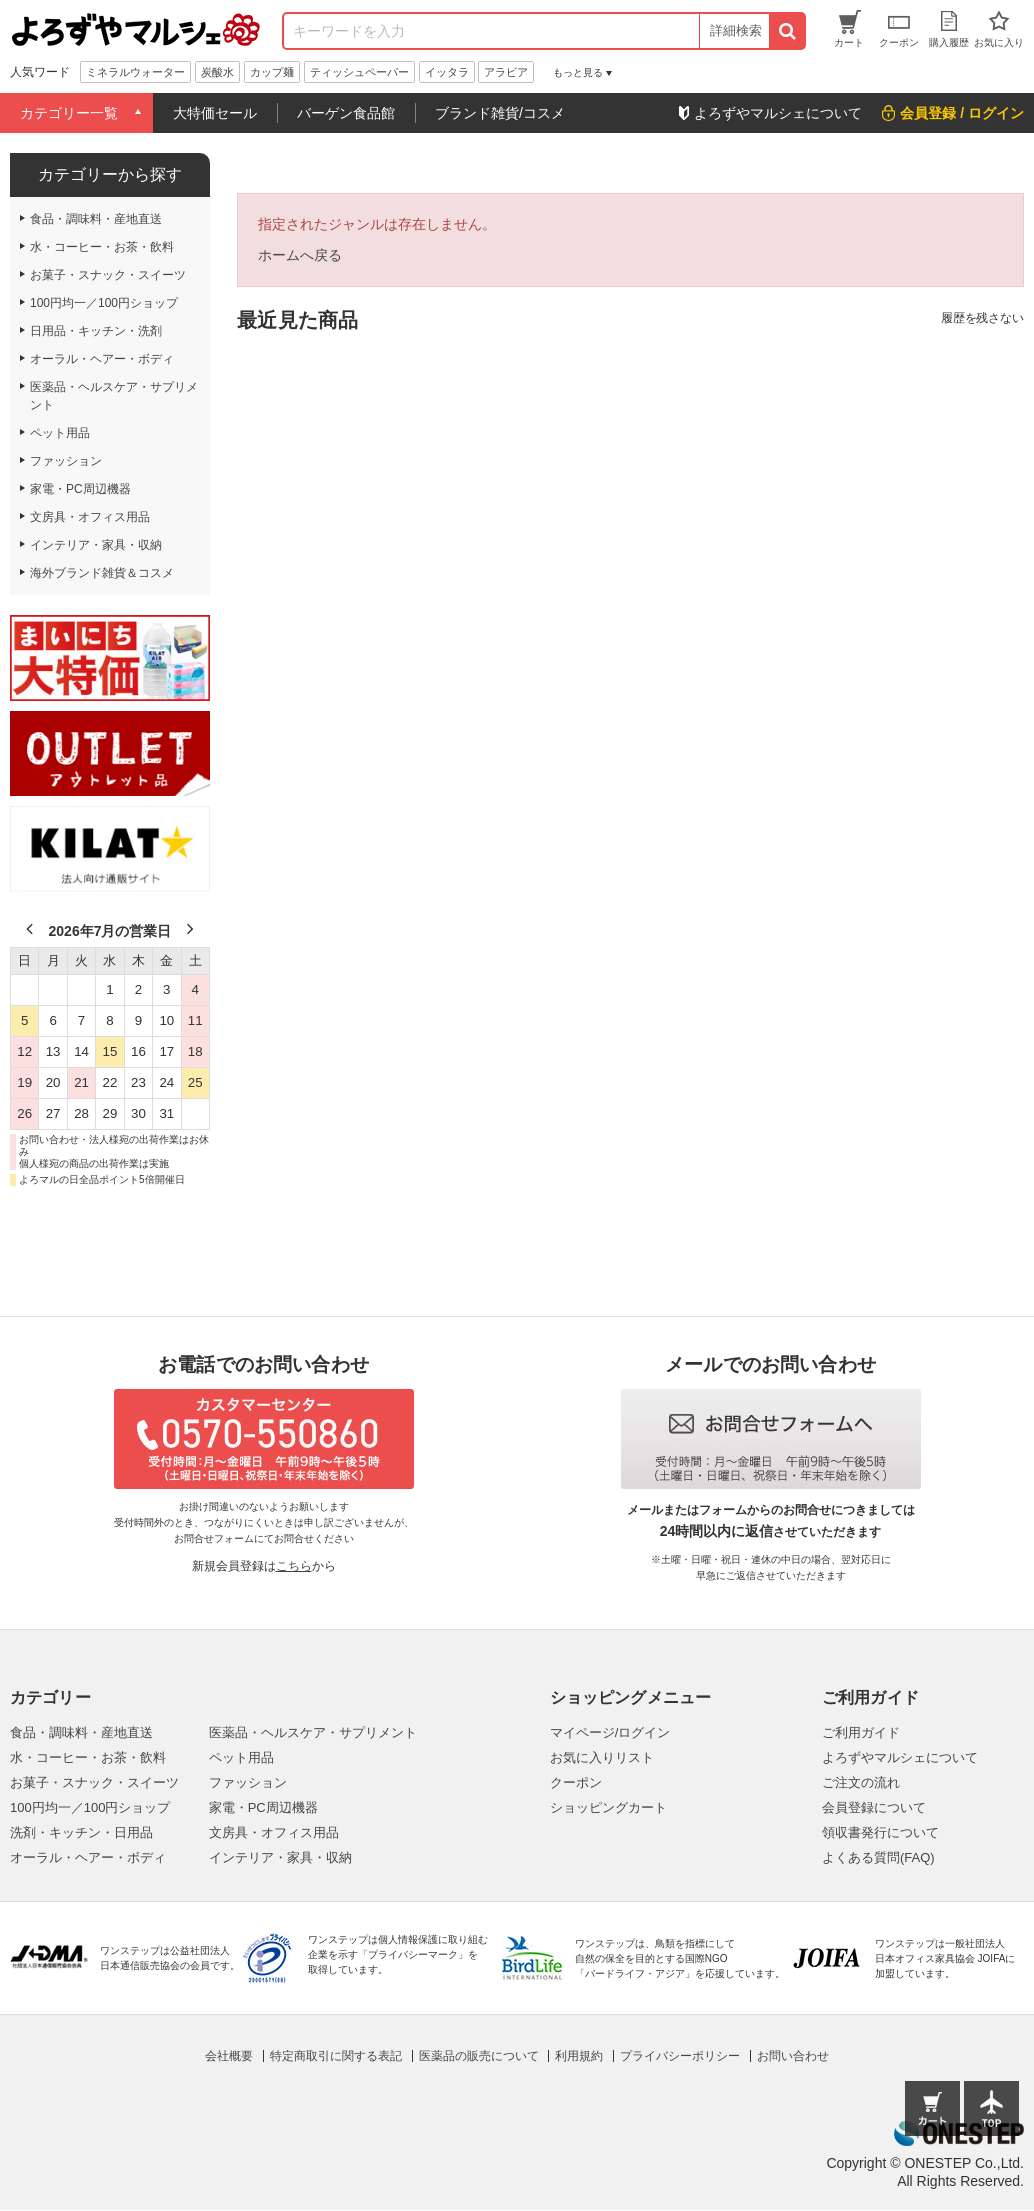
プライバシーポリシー (680, 2056)
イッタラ (447, 72)
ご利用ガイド (861, 1732)
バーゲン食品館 (346, 113)
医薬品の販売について (479, 2056)
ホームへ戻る (300, 255)
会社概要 (229, 2056)
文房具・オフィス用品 (274, 1832)
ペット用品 (241, 1757)
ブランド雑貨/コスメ (500, 113)
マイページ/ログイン (610, 1732)
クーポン (576, 1782)
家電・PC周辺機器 (263, 1807)
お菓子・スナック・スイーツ (94, 1782)
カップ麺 (272, 72)
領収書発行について (880, 1832)
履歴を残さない (982, 318)
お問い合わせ (793, 2056)
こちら (294, 1566)
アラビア (506, 72)
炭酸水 (217, 72)
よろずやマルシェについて (900, 1757)
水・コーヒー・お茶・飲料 (88, 1757)
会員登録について (874, 1807)
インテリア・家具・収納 (280, 1857)
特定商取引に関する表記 (336, 2056)
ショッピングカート (608, 1807)
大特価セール (215, 113)
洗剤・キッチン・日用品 (81, 1832)
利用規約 (579, 2056)
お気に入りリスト (602, 1757)
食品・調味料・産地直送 (81, 1732)
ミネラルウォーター (135, 72)
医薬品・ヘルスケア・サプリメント (313, 1732)
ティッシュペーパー (359, 72)
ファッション (248, 1782)
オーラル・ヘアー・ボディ (88, 1857)
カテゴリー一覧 (69, 113)
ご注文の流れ (861, 1782)
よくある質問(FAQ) (878, 1857)
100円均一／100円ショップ (90, 1807)
